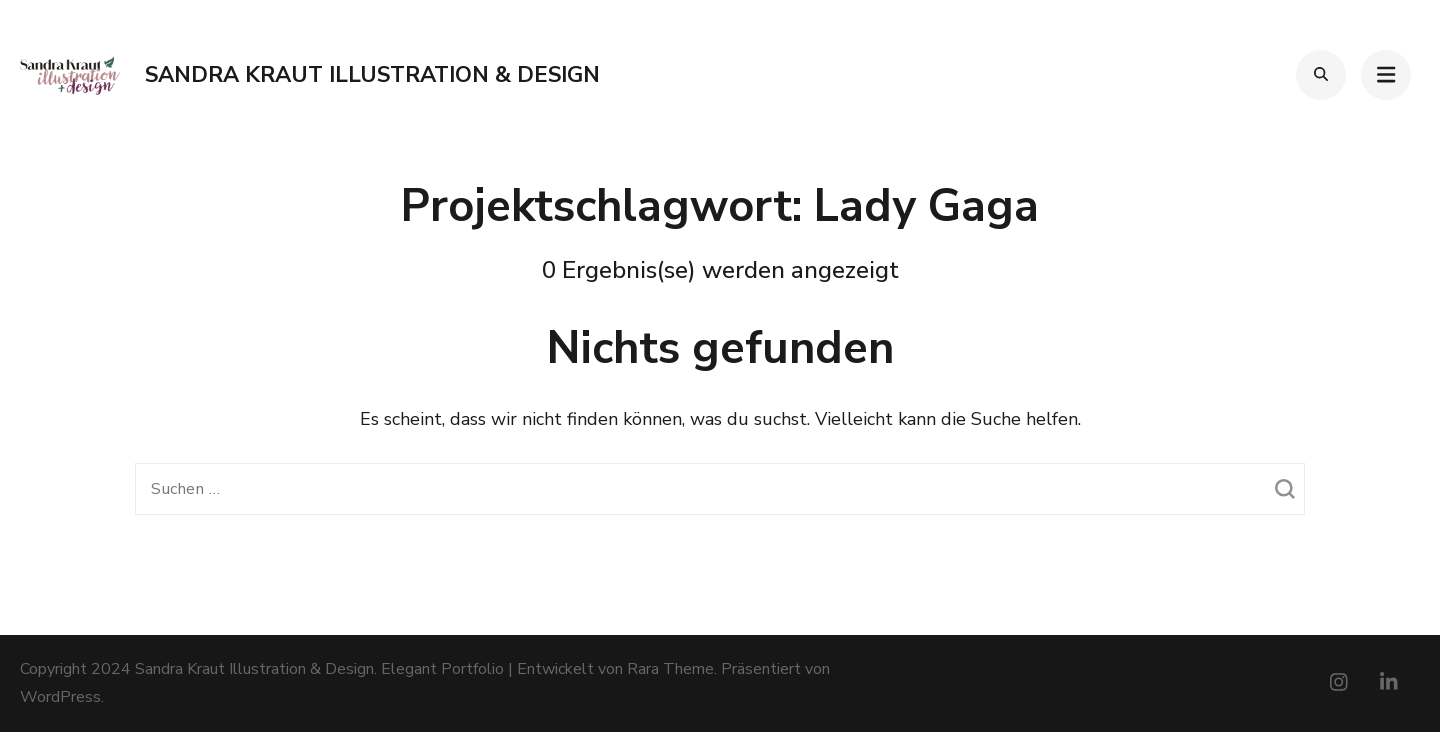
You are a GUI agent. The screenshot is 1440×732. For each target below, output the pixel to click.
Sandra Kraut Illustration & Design (372, 75)
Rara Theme (670, 669)
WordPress (60, 697)
